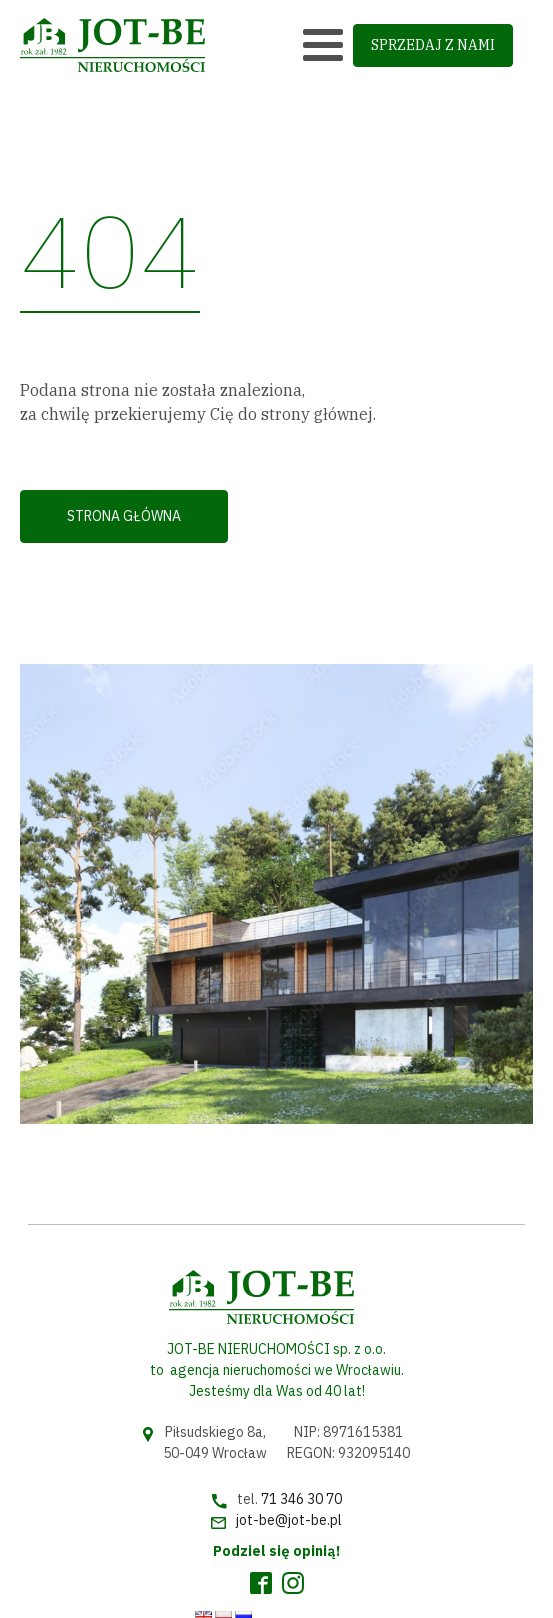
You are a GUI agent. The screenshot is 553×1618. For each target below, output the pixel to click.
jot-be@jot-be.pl (289, 1520)
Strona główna (124, 516)
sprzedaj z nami (433, 45)
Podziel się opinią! (276, 1551)
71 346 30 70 (301, 1499)
